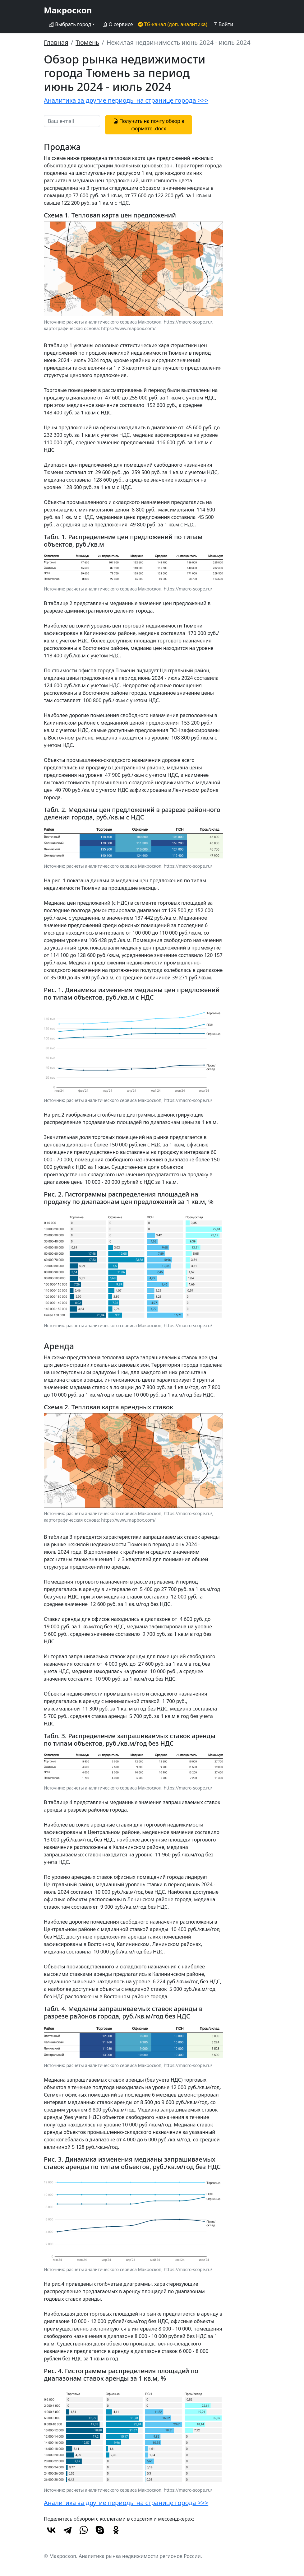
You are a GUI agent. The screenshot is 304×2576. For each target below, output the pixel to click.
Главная (56, 42)
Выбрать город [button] (70, 24)
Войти (222, 24)
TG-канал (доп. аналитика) (172, 24)
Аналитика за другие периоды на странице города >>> (126, 100)
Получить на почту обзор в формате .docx (148, 125)
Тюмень (87, 42)
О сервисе (117, 24)
